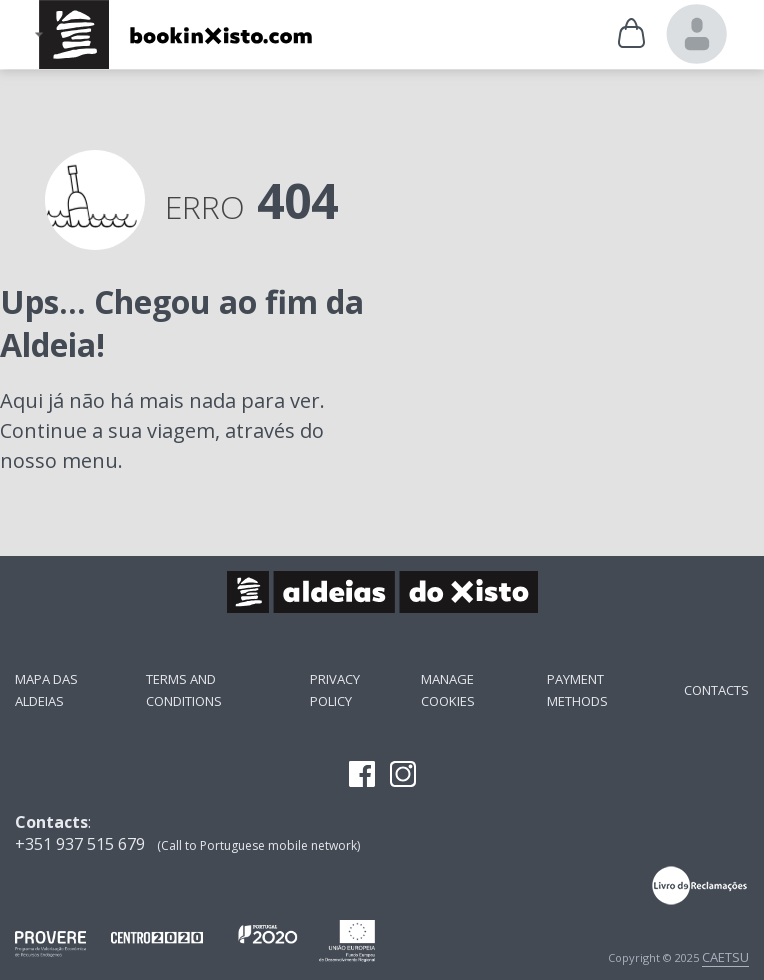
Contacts (716, 690)
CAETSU (725, 957)
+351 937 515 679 (80, 844)
